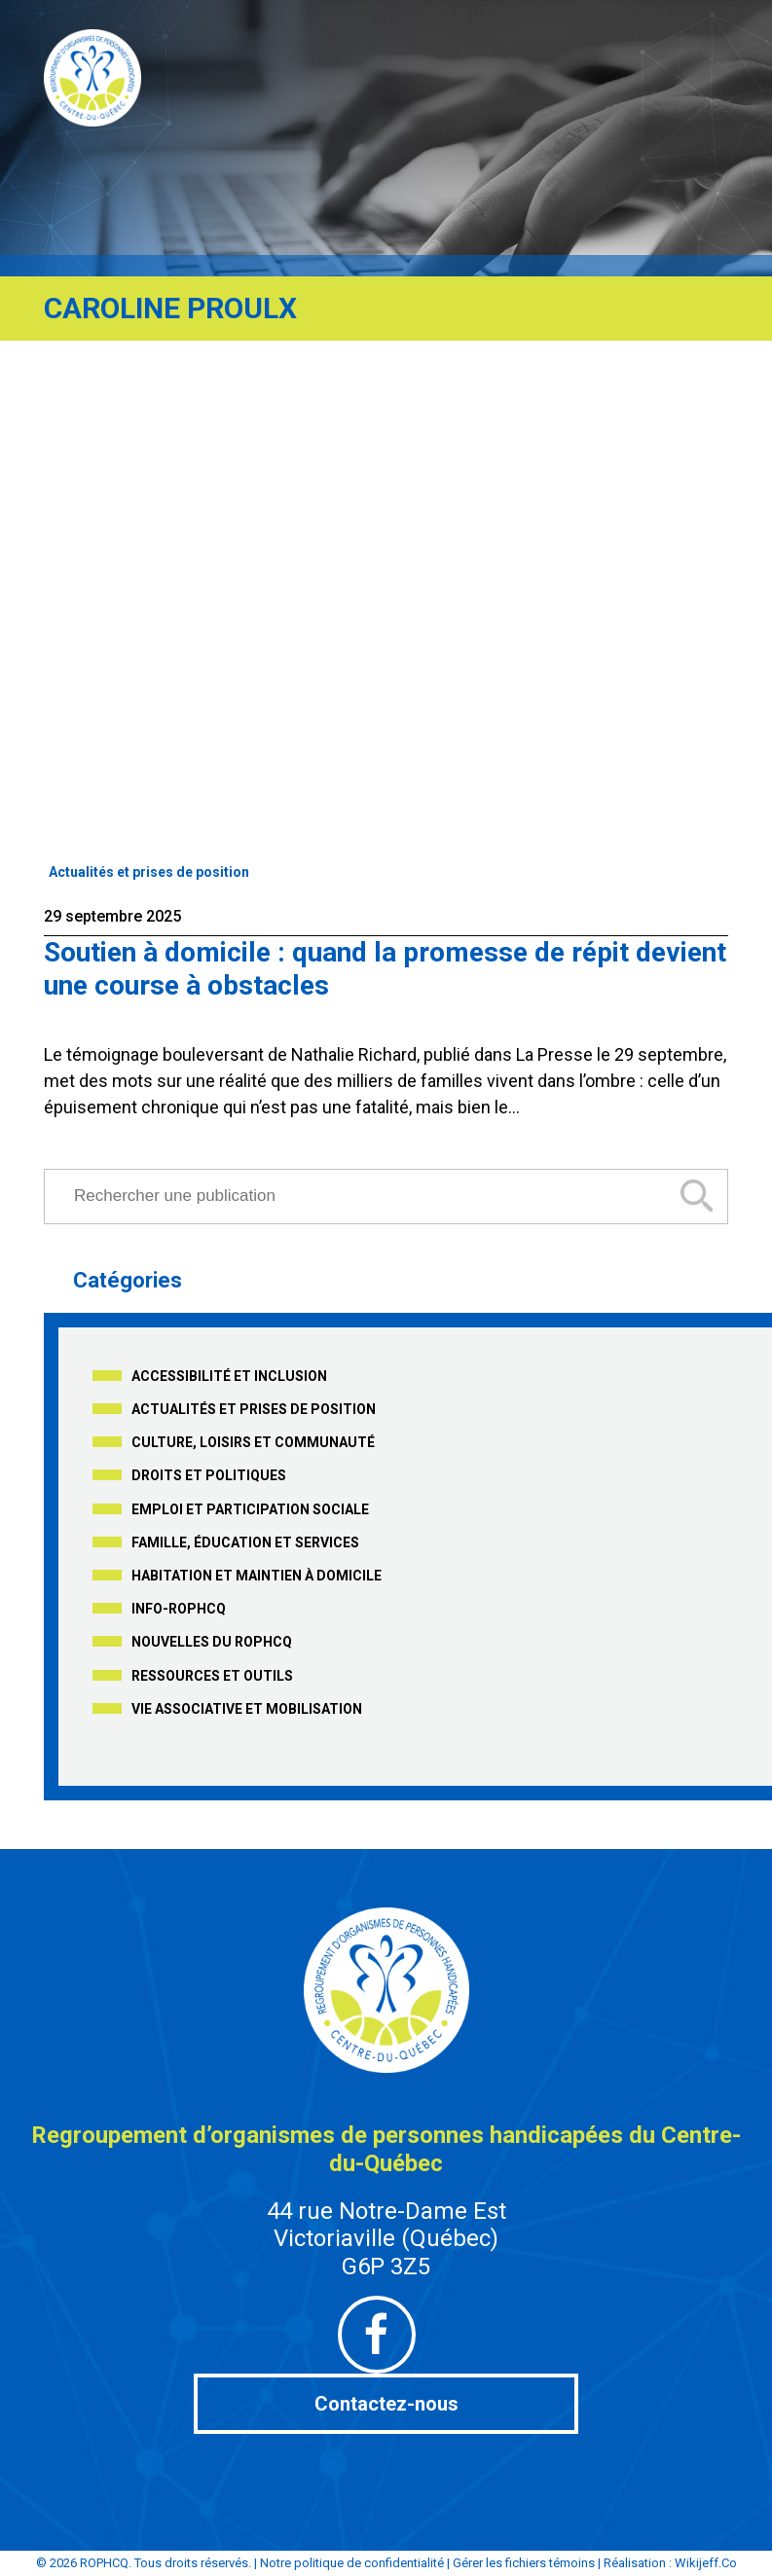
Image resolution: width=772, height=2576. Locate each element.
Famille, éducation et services (245, 1542)
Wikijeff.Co (706, 2563)
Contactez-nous (386, 2403)
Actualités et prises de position (149, 872)
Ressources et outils (212, 1676)
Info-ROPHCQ (178, 1608)
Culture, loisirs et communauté (253, 1442)
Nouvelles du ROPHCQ (211, 1642)
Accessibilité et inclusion (229, 1376)
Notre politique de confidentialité (352, 2563)
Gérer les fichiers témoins (524, 2563)
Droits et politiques (208, 1475)
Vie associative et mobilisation (246, 1709)
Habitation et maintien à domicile (256, 1575)
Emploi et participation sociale (250, 1509)
